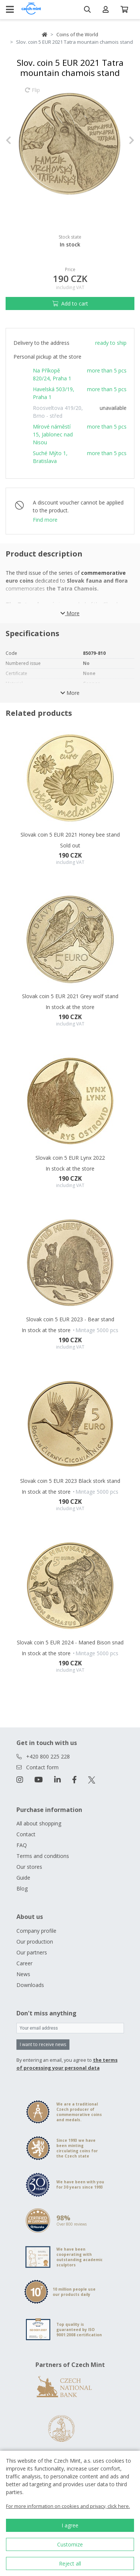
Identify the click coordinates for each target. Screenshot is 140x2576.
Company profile (36, 1930)
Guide (23, 1877)
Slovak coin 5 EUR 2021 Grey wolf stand (70, 996)
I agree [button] (70, 2525)
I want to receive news (43, 2044)
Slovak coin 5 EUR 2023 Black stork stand (70, 1480)
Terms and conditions (42, 1855)
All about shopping (38, 1823)
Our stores (29, 1866)
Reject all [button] (70, 2563)
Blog (22, 1888)
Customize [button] (70, 2544)
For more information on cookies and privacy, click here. (68, 2506)
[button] (15, 140)
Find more (45, 519)
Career (24, 1963)
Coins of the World (77, 34)
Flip (32, 93)
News (23, 1974)
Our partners (31, 1952)
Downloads (30, 1984)
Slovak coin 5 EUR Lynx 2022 (70, 1157)
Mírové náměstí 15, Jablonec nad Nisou (53, 434)
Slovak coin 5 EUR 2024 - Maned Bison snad (70, 1642)
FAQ (21, 1845)
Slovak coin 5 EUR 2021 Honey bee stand (70, 834)
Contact (25, 1834)
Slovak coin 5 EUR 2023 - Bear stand (70, 1319)
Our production (34, 1941)
